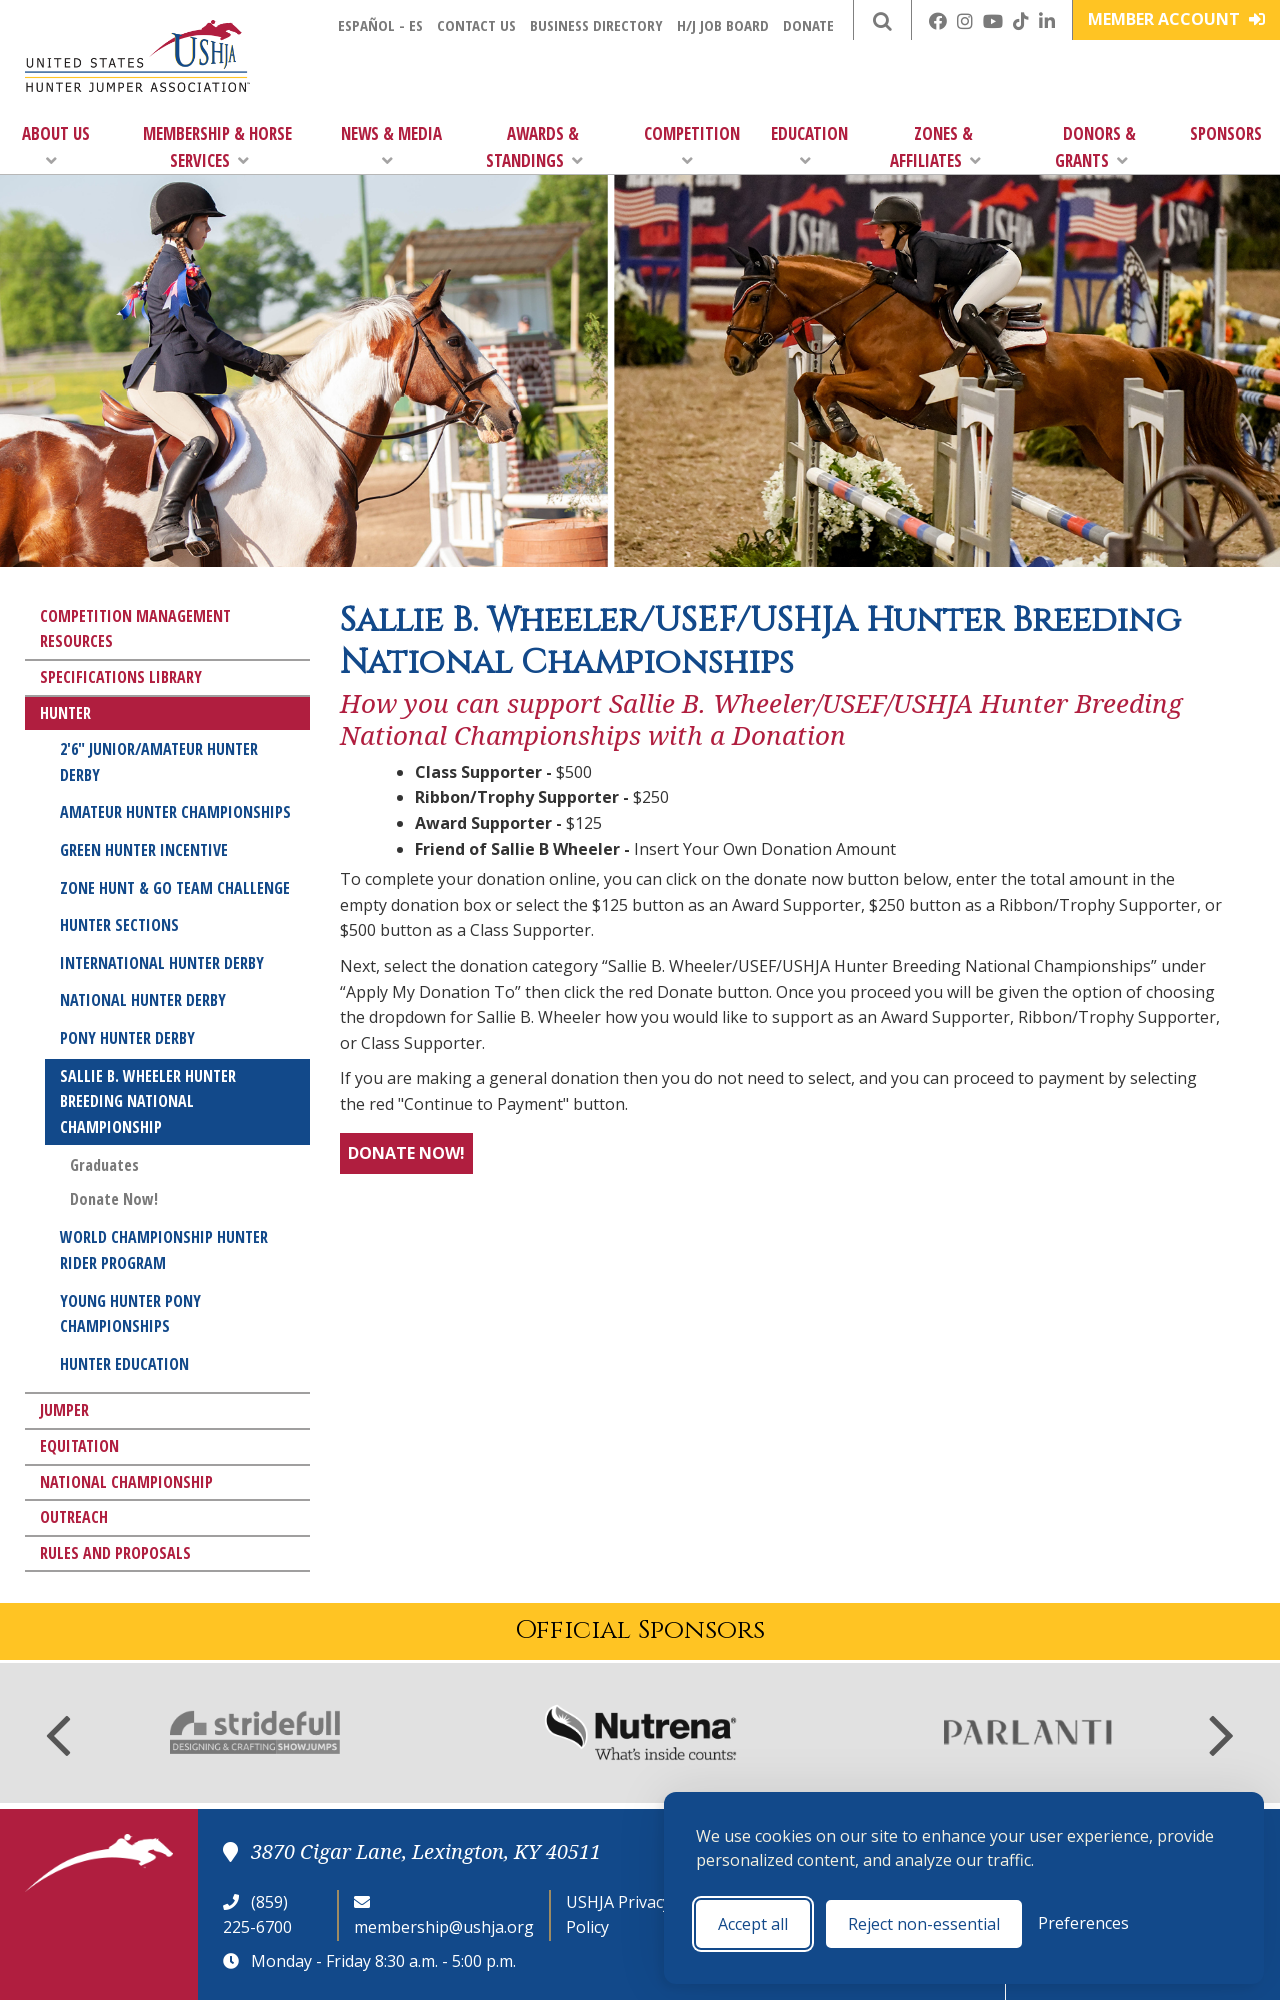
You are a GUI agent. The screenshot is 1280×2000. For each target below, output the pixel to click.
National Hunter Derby (143, 1000)
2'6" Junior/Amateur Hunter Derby (159, 762)
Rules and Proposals (115, 1553)
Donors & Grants (1095, 147)
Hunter (65, 713)
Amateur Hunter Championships (175, 812)
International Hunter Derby (162, 963)
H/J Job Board (723, 25)
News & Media (391, 145)
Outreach (74, 1517)
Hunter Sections (119, 925)
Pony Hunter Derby (127, 1038)
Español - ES (380, 25)
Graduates (104, 1165)
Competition (692, 145)
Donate (808, 25)
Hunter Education (124, 1364)
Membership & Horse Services (217, 147)
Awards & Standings (534, 147)
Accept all (753, 1924)
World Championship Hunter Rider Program (164, 1250)
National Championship (126, 1482)
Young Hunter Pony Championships (130, 1314)
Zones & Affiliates (935, 147)
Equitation (79, 1446)
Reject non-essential (924, 1924)
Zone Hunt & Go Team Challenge (175, 888)
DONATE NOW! (406, 1153)
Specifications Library (121, 677)
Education (809, 145)
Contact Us (476, 25)
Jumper (64, 1410)
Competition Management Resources (135, 629)
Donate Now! (114, 1199)
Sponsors (1226, 133)
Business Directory (596, 25)
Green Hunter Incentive (144, 850)
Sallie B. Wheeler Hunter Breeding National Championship (148, 1101)
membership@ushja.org (444, 1927)
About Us (56, 145)
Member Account (1176, 19)
